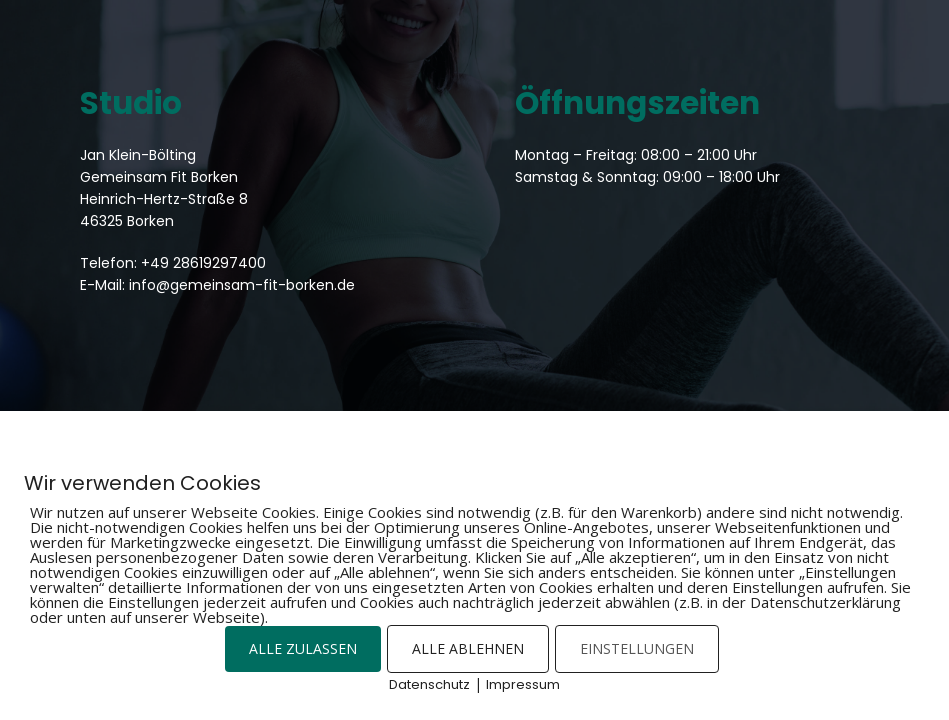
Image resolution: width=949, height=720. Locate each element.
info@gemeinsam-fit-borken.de (242, 285)
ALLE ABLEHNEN (468, 648)
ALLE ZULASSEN (303, 648)
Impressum (523, 684)
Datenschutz (429, 684)
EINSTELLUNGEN (637, 648)
